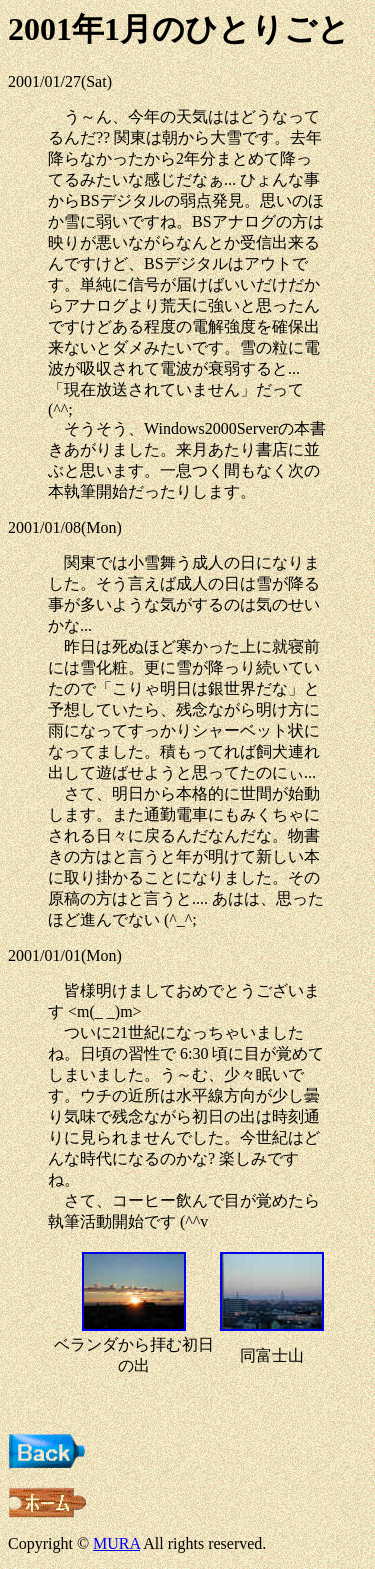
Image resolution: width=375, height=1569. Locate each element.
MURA (116, 1543)
